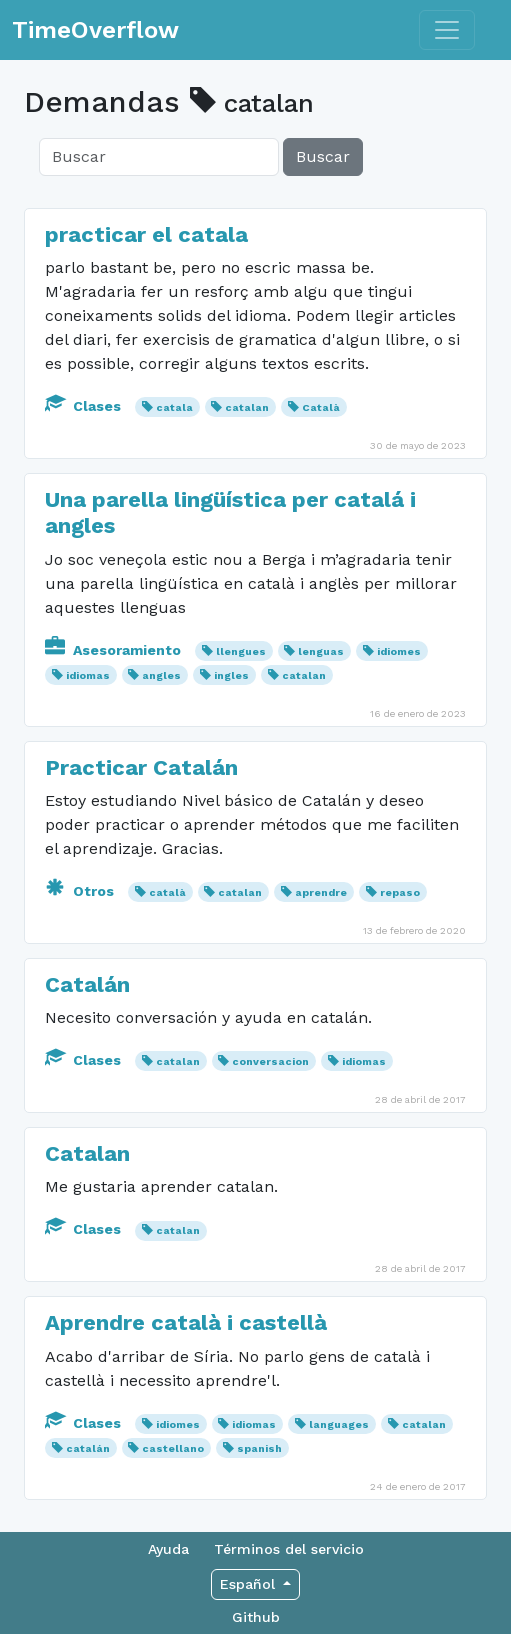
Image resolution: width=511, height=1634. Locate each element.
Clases (85, 406)
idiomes (399, 651)
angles (161, 675)
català (167, 892)
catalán (88, 1448)
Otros (81, 891)
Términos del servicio (289, 1549)
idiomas (88, 675)
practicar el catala (146, 234)
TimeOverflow (95, 30)
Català (321, 407)
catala (174, 407)
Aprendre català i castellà (186, 1322)
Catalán (87, 984)
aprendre (321, 892)
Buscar (323, 156)
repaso (400, 892)
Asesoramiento (115, 650)
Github (256, 1617)
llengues (241, 651)
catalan (247, 407)
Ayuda (168, 1549)
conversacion (270, 1061)
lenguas (321, 651)
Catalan (87, 1153)
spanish (259, 1448)
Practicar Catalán (141, 767)
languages (339, 1424)
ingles (231, 675)
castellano (173, 1448)
